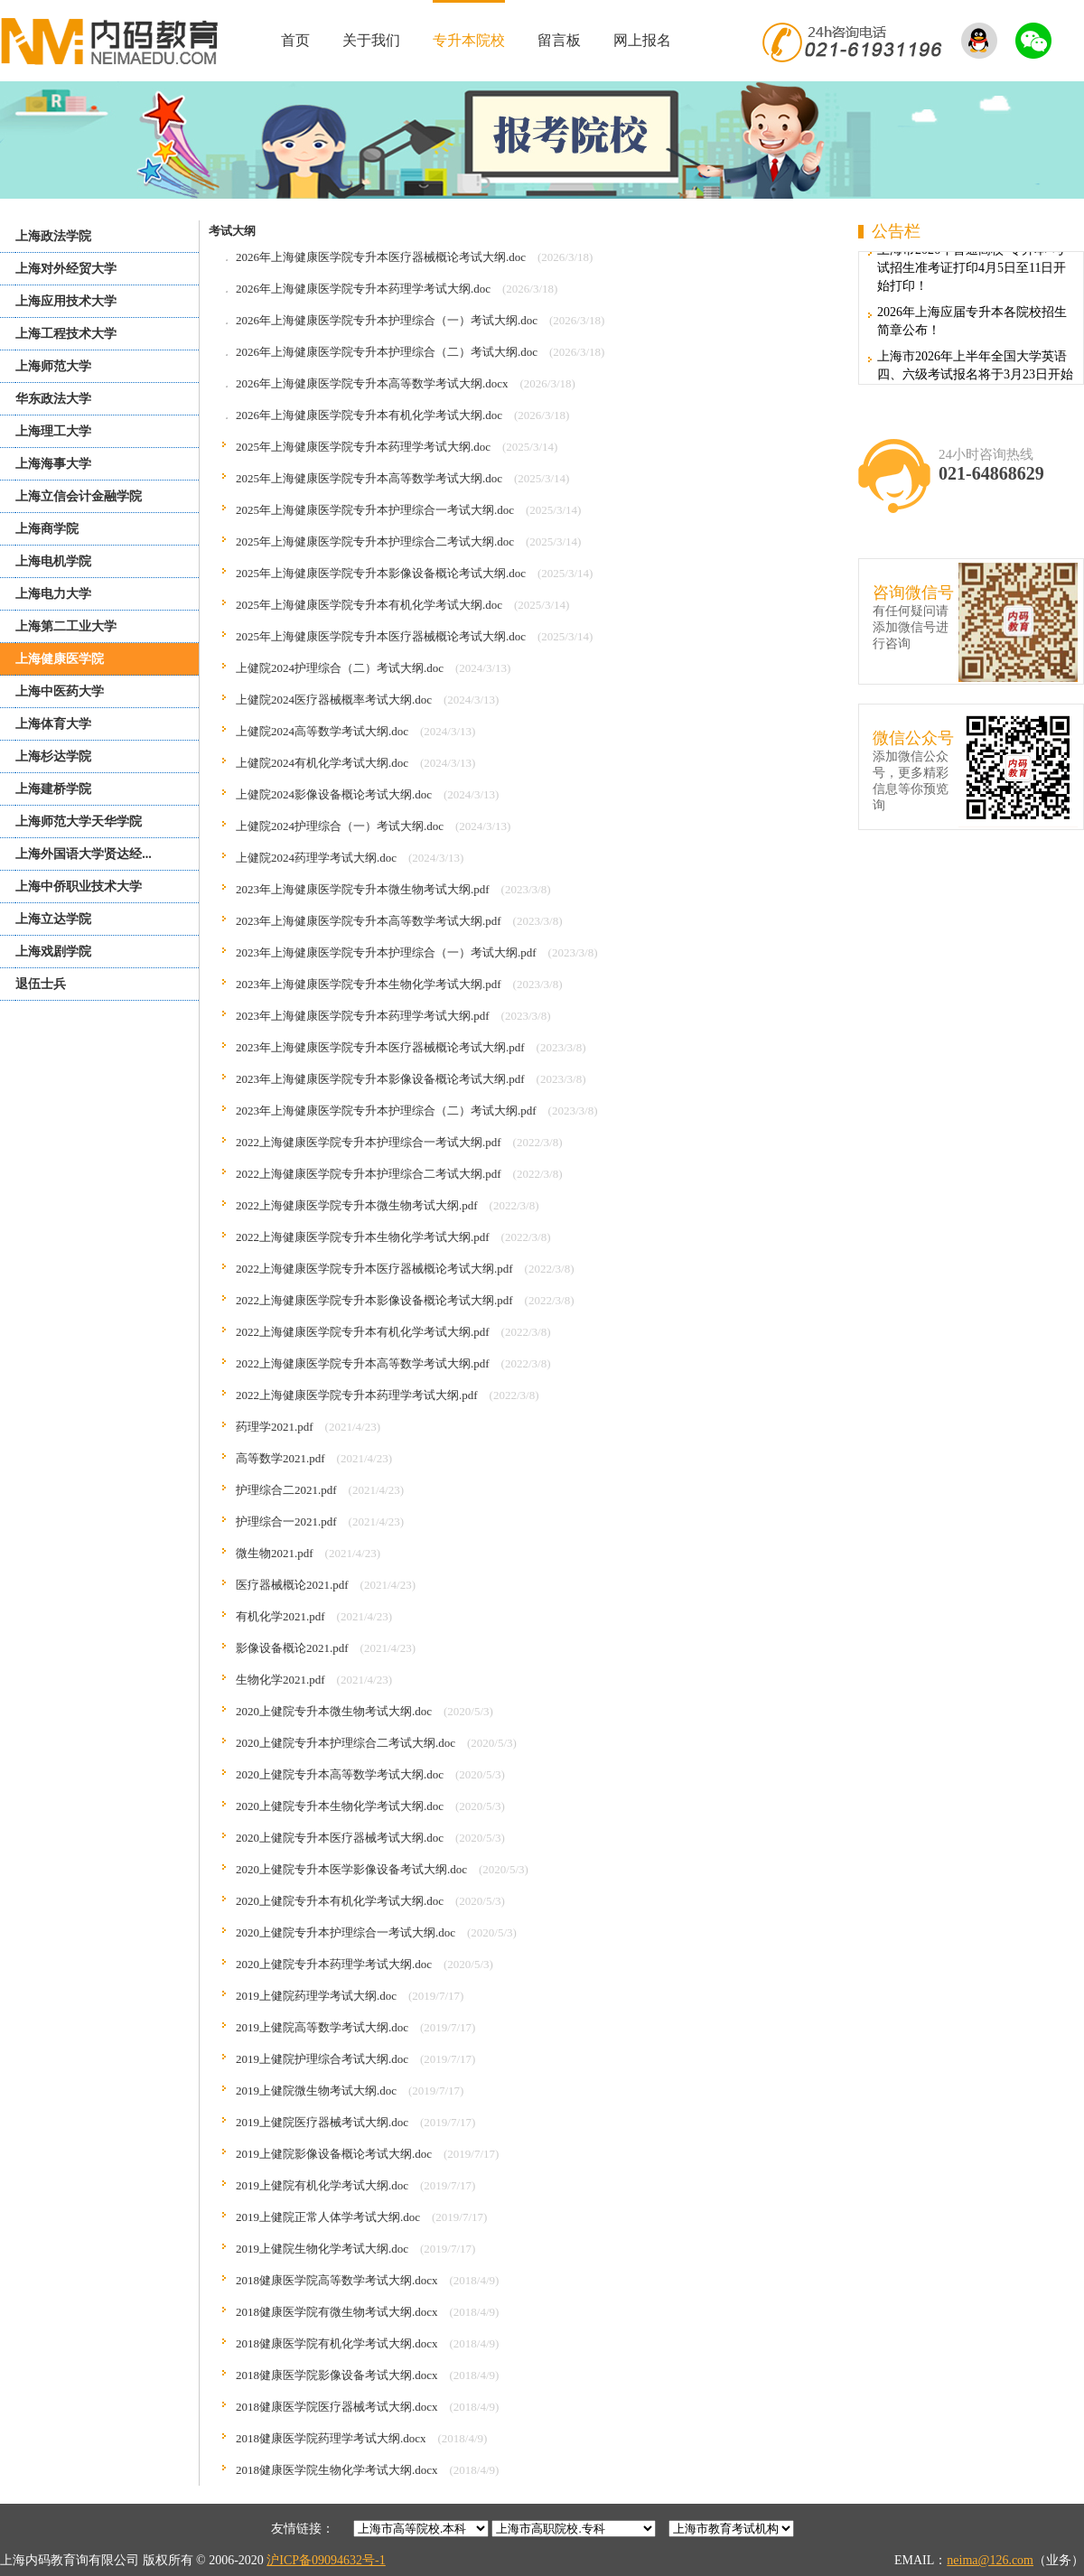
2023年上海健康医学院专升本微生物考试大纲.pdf (363, 889)
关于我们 (371, 40)
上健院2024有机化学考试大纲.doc (322, 763)
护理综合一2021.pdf (286, 1521)
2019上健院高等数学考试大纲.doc (322, 2027)
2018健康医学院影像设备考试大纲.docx (337, 2375)
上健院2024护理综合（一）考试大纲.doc (340, 826)
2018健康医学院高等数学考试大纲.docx (337, 2280)
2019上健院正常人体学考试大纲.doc (328, 2217)
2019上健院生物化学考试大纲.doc (322, 2248)
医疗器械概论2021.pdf (292, 1584)
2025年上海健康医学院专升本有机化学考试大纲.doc (369, 604)
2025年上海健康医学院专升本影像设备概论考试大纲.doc (381, 573)
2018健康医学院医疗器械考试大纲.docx (337, 2406)
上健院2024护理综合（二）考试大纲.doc (340, 668)
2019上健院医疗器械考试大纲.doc (322, 2122)
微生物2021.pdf (274, 1553)
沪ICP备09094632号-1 (325, 2560)
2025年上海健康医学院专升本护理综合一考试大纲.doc (375, 510)
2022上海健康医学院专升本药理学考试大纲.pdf (357, 1395)
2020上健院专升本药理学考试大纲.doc (334, 1964)
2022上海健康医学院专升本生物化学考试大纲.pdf (363, 1237)
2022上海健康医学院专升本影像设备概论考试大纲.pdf (374, 1300)
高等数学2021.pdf (280, 1458)
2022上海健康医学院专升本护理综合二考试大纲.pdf (368, 1174)
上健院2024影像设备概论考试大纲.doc (334, 794)
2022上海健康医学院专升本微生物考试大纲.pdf (357, 1205)
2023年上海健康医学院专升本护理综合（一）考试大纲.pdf (386, 952)
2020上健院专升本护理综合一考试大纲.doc (345, 1932)
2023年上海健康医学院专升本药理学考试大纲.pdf (363, 1015)
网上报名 (642, 40)
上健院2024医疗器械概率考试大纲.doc (334, 699)
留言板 (559, 40)
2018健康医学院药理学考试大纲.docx (331, 2438)
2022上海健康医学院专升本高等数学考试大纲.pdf (363, 1363)
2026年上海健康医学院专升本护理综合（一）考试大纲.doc (386, 320)
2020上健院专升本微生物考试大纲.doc (334, 1711)
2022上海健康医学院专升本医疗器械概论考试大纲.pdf (374, 1268)
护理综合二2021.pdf (286, 1490)
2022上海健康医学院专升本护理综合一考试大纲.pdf (368, 1142)
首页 (295, 40)
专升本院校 (469, 40)
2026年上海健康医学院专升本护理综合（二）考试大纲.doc (386, 352)
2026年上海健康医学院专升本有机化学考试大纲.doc (369, 415)
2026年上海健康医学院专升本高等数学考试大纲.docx (372, 383)
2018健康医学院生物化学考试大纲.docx (337, 2470)
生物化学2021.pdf (280, 1679)
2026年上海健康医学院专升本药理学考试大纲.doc (363, 288)
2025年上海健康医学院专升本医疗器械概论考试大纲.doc (381, 636)
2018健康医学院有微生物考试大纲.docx (337, 2312)
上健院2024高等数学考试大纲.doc (322, 731)
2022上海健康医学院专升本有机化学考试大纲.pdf (363, 1332)
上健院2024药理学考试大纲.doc (316, 857)
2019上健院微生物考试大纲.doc (316, 2090)
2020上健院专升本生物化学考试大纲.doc (340, 1806)
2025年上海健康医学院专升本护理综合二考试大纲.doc (375, 541)
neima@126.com (990, 2560)
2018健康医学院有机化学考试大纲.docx (337, 2343)
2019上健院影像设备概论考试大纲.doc (334, 2154)
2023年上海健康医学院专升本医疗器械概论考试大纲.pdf (380, 1047)
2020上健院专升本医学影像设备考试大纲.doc (351, 1869)
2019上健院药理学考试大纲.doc (316, 1995)
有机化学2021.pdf (280, 1616)
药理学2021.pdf (274, 1426)
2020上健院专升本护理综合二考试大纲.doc (345, 1743)
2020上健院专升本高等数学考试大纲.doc (340, 1774)
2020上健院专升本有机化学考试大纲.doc (340, 1901)
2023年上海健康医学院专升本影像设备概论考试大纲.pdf (380, 1079)
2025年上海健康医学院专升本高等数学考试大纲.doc (369, 478)
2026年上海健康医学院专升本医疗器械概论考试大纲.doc (381, 257)
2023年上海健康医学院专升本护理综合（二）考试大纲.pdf (386, 1110)
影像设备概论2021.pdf (292, 1648)
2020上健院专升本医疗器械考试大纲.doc (340, 1837)
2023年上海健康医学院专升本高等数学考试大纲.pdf (368, 921)
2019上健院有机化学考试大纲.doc (322, 2185)
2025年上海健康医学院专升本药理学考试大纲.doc (363, 446)
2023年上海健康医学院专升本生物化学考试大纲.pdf (368, 984)
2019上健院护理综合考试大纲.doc (322, 2059)
